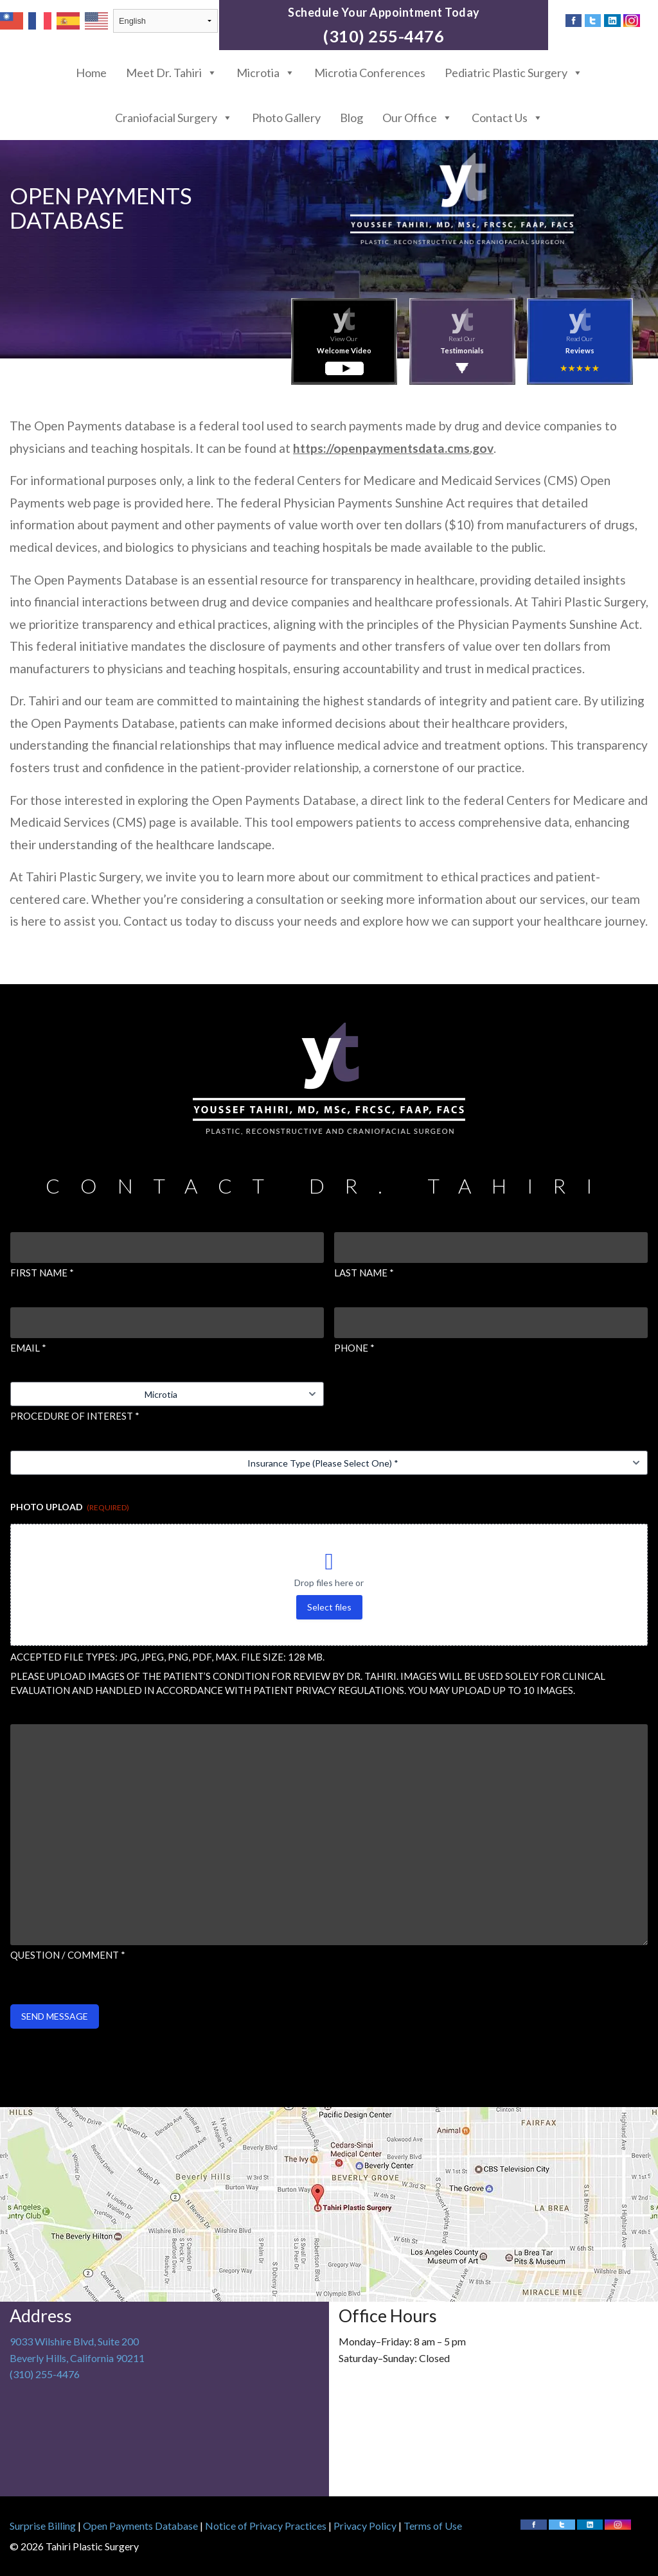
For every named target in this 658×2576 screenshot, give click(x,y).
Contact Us (507, 117)
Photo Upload (69, 1507)
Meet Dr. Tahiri (171, 72)
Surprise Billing (43, 2525)
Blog (351, 117)
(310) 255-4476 (383, 36)
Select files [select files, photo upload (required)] (329, 1606)
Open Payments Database (140, 2525)
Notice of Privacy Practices (265, 2525)
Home (91, 73)
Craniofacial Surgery (174, 117)
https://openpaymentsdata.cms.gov (393, 448)
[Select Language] (165, 21)
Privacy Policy (364, 2525)
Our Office (417, 117)
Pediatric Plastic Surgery (514, 72)
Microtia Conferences (369, 73)
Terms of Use (433, 2525)
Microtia (265, 72)
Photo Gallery (286, 117)
